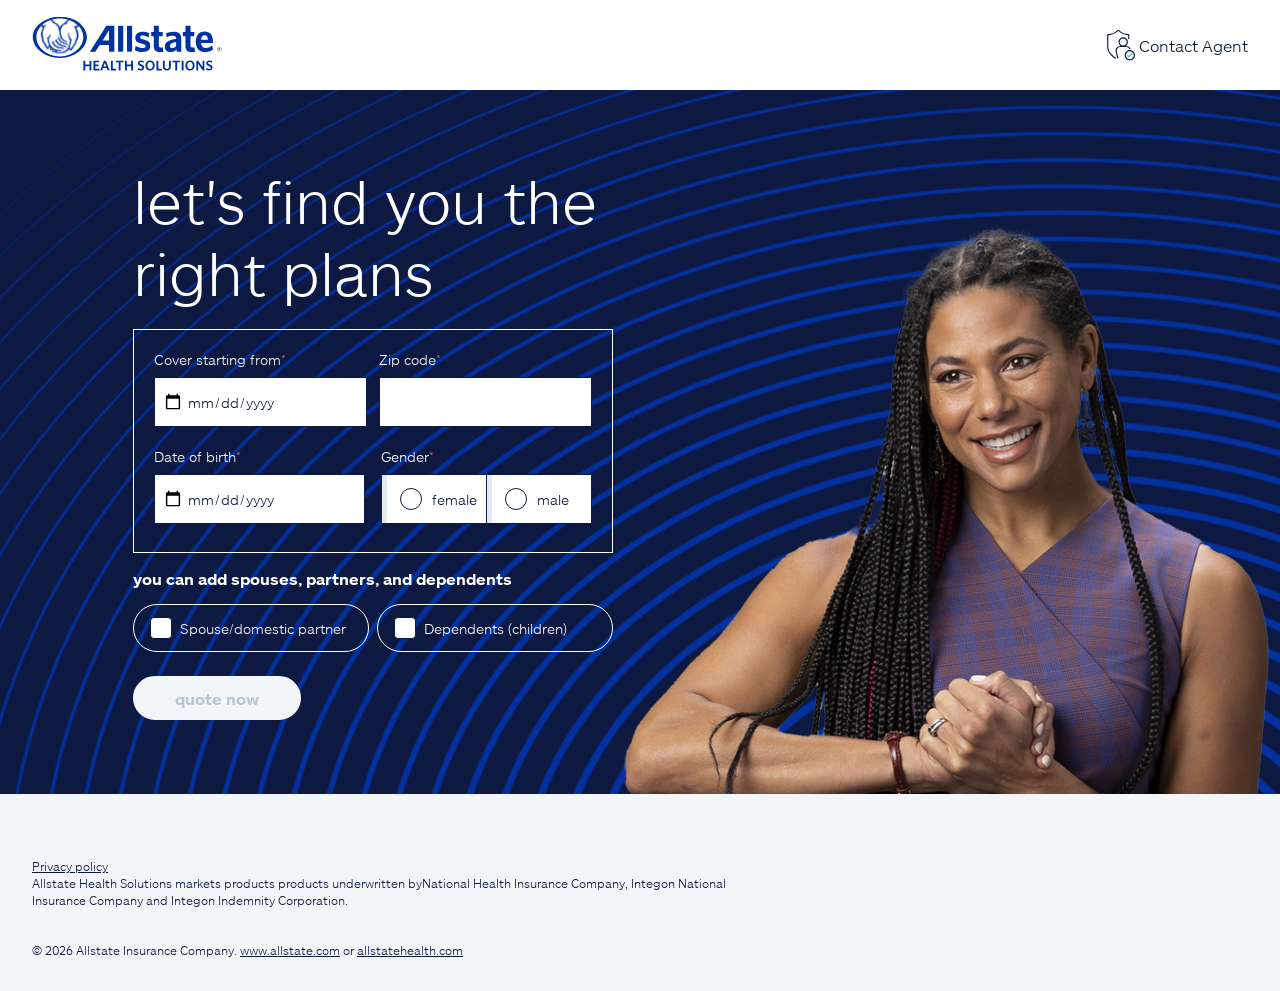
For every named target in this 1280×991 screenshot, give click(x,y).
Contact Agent (1177, 45)
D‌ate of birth (197, 456)
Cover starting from (219, 359)
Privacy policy (70, 866)
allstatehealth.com (410, 950)
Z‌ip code (409, 359)
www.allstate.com (290, 950)
